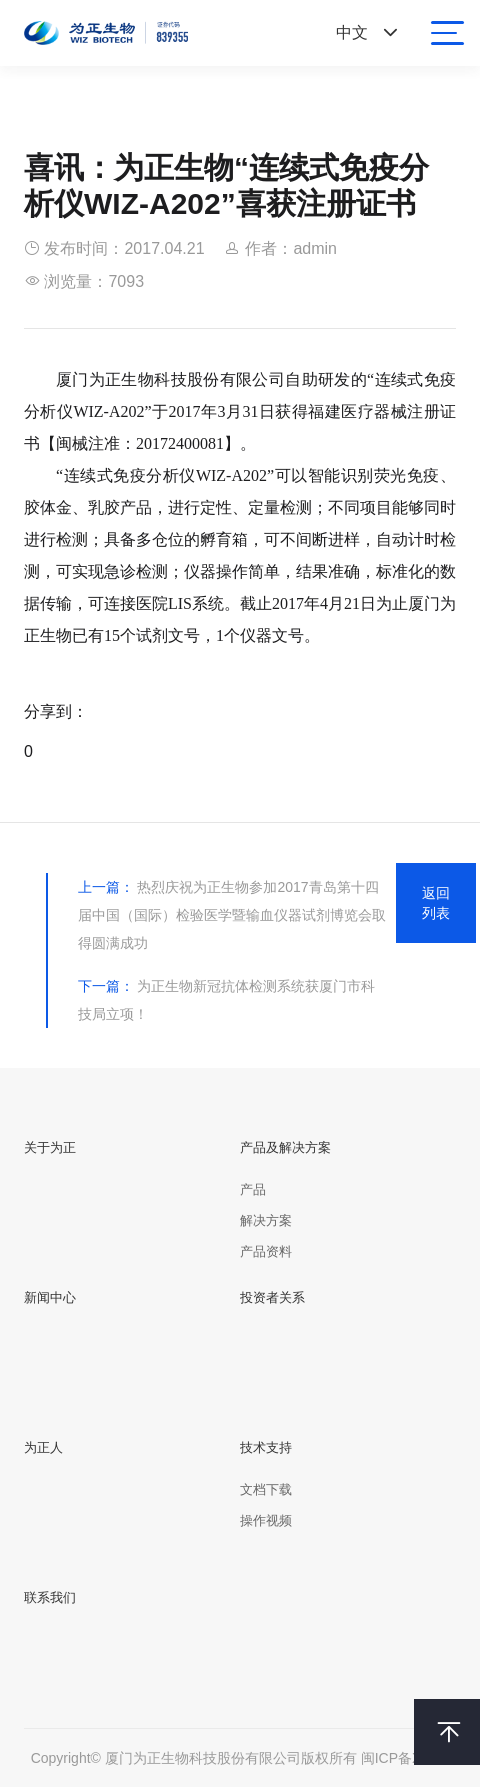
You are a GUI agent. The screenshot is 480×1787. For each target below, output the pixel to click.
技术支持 (266, 1447)
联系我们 (50, 1597)
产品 (253, 1189)
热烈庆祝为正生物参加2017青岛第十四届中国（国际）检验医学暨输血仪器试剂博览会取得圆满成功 (232, 915)
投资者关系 (272, 1297)
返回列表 (436, 903)
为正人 (43, 1447)
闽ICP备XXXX (405, 1758)
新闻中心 (50, 1297)
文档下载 (266, 1489)
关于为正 (50, 1147)
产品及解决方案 (285, 1147)
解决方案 (266, 1220)
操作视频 (266, 1520)
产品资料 (266, 1251)
